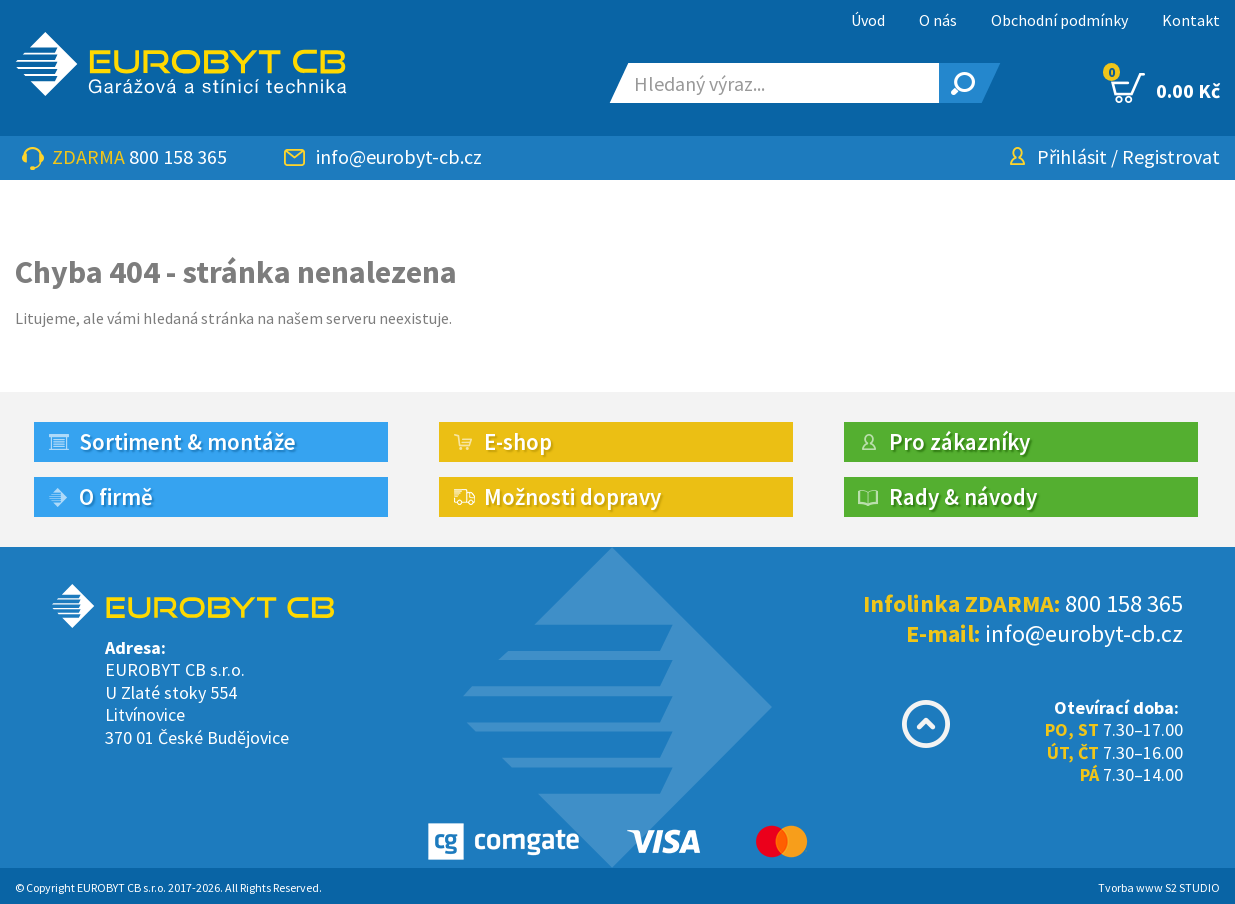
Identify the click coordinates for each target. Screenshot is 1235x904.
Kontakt (1191, 20)
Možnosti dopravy (572, 496)
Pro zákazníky (959, 441)
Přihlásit (1072, 156)
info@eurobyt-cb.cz (399, 156)
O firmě (116, 496)
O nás (938, 20)
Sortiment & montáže (187, 441)
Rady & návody (963, 496)
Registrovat (1171, 156)
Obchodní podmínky (1059, 20)
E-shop (518, 441)
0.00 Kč (1165, 88)
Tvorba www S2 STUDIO (1159, 887)
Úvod (868, 20)
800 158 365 (178, 156)
